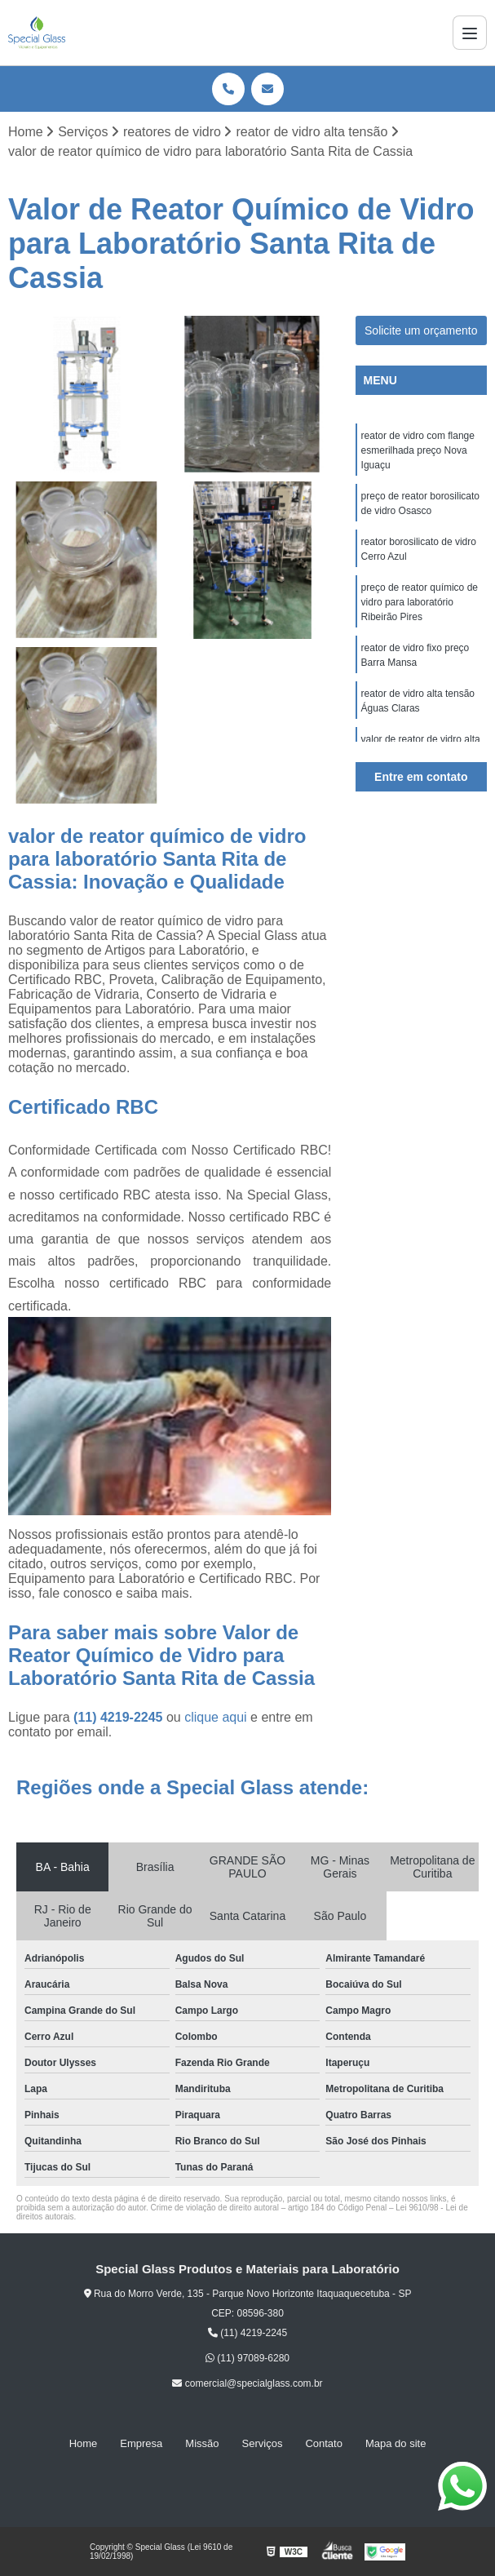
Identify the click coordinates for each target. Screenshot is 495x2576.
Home (83, 2443)
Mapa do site (395, 2443)
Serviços (262, 2443)
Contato (324, 2443)
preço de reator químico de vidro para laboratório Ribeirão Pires (419, 602)
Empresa (141, 2443)
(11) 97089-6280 (247, 2358)
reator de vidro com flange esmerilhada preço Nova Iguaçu (418, 450)
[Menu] (469, 33)
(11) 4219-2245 (119, 1717)
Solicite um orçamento (421, 330)
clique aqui (215, 1717)
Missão (202, 2443)
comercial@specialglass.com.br (247, 2383)
